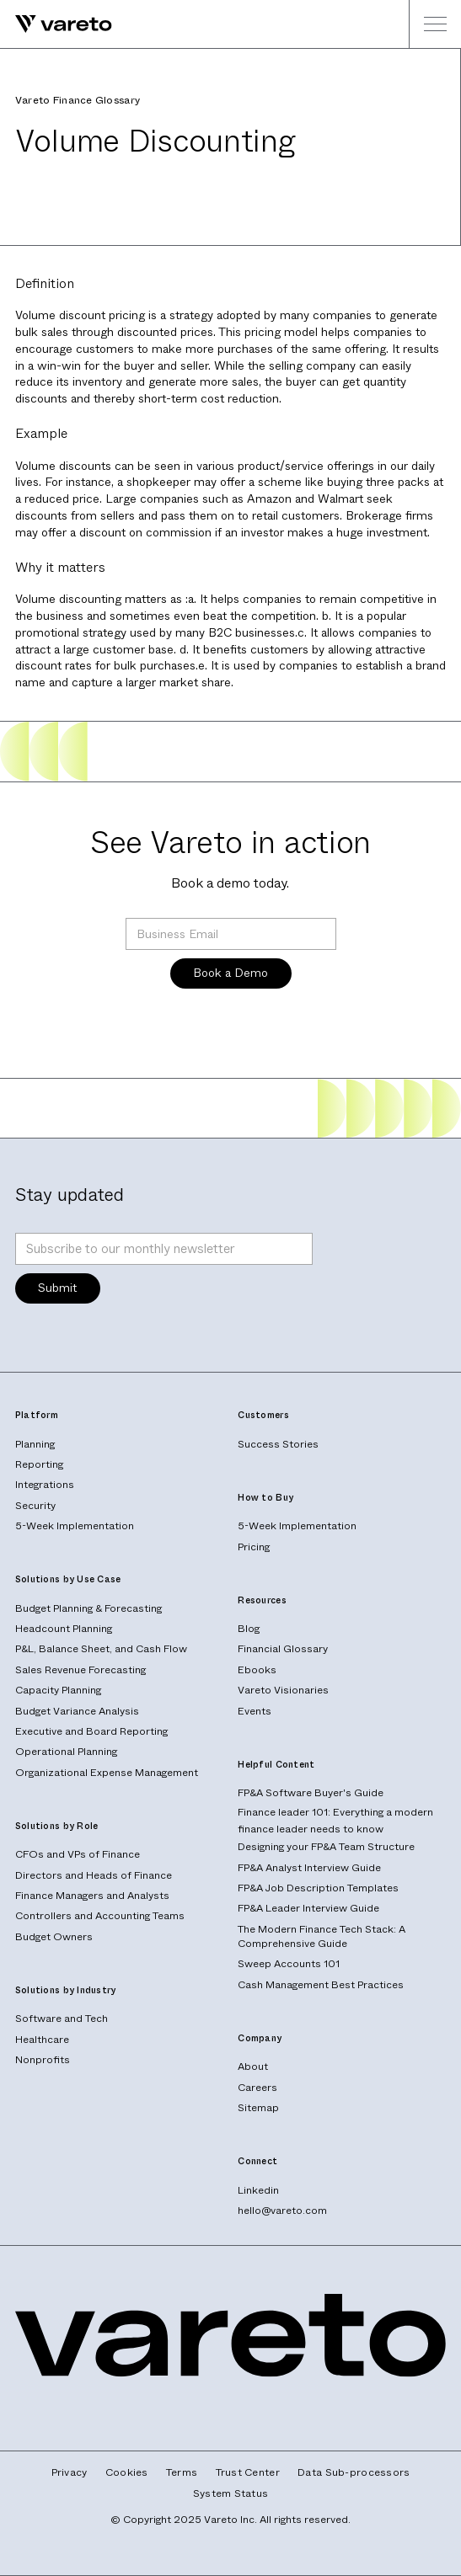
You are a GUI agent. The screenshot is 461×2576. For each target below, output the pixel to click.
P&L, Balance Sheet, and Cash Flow (101, 1648)
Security (35, 1505)
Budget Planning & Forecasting (88, 1608)
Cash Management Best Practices (321, 1984)
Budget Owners (54, 1936)
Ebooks (257, 1669)
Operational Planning (66, 1751)
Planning (35, 1444)
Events (254, 1711)
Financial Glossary (283, 1648)
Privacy (69, 2473)
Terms (181, 2473)
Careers (257, 2087)
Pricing (254, 1547)
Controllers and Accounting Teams (100, 1915)
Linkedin (258, 2190)
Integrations (44, 1484)
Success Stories (278, 1444)
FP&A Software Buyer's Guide (310, 1792)
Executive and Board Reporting (91, 1731)
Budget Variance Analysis (77, 1711)
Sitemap (258, 2107)
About (253, 2066)
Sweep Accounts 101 (289, 1963)
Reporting (39, 1464)
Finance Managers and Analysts (92, 1895)
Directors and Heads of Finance (93, 1875)
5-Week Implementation (74, 1525)
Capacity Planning (58, 1690)
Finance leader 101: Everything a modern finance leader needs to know (335, 1821)
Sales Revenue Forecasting (80, 1669)
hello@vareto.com (282, 2210)
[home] (56, 24)
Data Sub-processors (354, 2473)
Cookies (126, 2473)
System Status (231, 2494)
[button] (435, 24)
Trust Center (248, 2473)
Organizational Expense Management (106, 1772)
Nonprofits (42, 2059)
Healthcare (42, 2039)
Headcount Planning (63, 1628)
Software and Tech (61, 2018)
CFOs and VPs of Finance (77, 1854)
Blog (249, 1628)
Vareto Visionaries (283, 1690)
